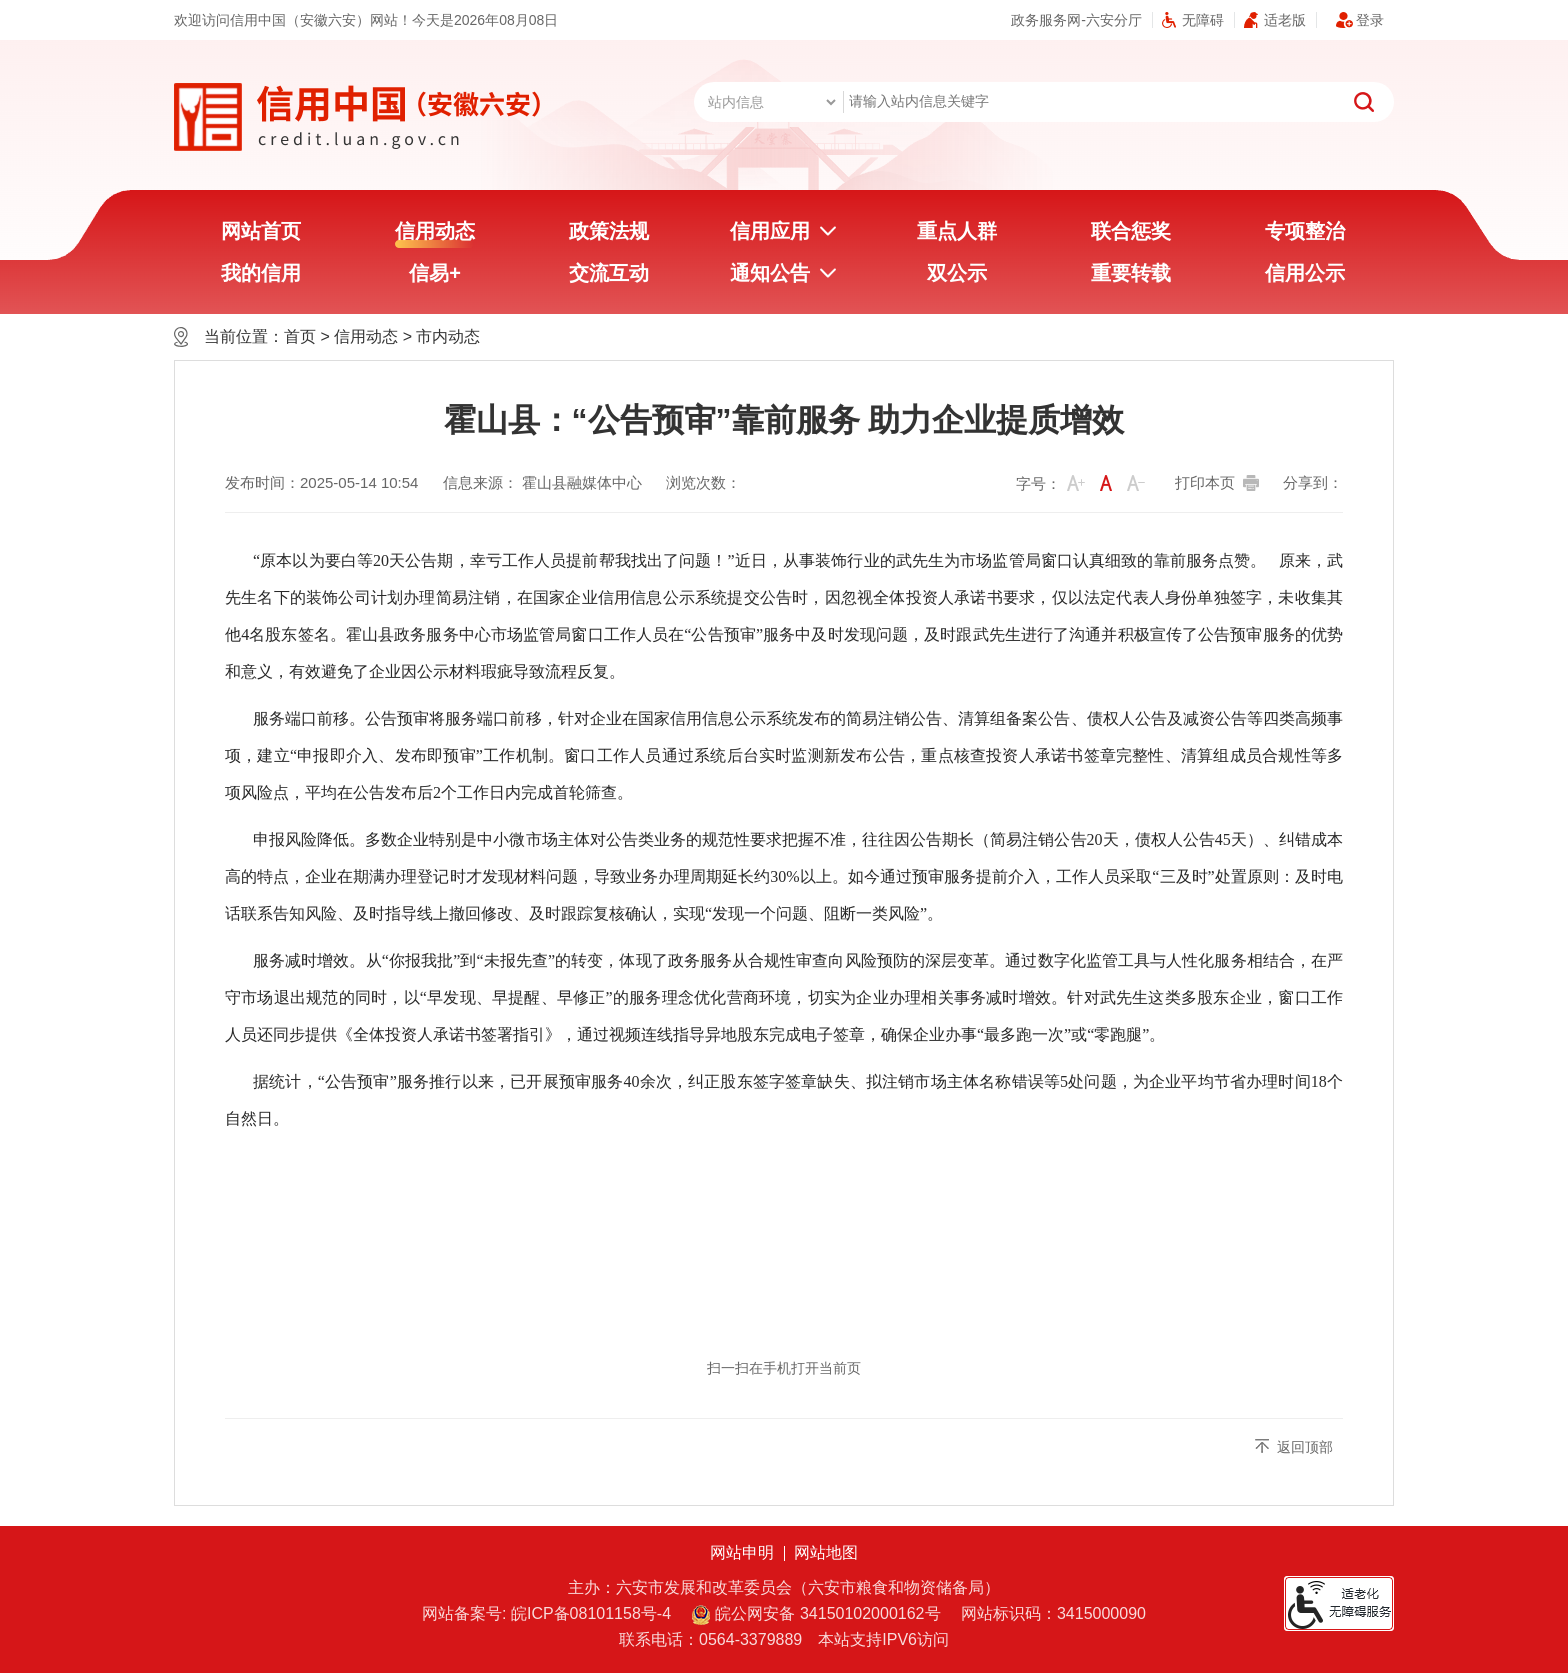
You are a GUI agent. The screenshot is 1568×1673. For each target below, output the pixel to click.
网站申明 (742, 1552)
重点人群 (957, 231)
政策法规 (609, 231)
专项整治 (1305, 231)
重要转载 (1131, 273)
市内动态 (448, 336)
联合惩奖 (1131, 231)
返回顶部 (1305, 1447)
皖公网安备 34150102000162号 (815, 1615)
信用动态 (435, 234)
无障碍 (1203, 20)
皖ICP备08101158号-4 (591, 1613)
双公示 (957, 273)
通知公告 (770, 273)
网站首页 (261, 231)
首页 (300, 336)
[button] (1076, 483)
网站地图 (826, 1552)
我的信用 (261, 273)
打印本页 (1205, 482)
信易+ (435, 273)
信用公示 (1305, 273)
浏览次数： (703, 482)
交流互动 (609, 273)
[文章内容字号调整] (1083, 484)
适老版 (1285, 20)
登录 (1370, 20)
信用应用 (770, 231)
